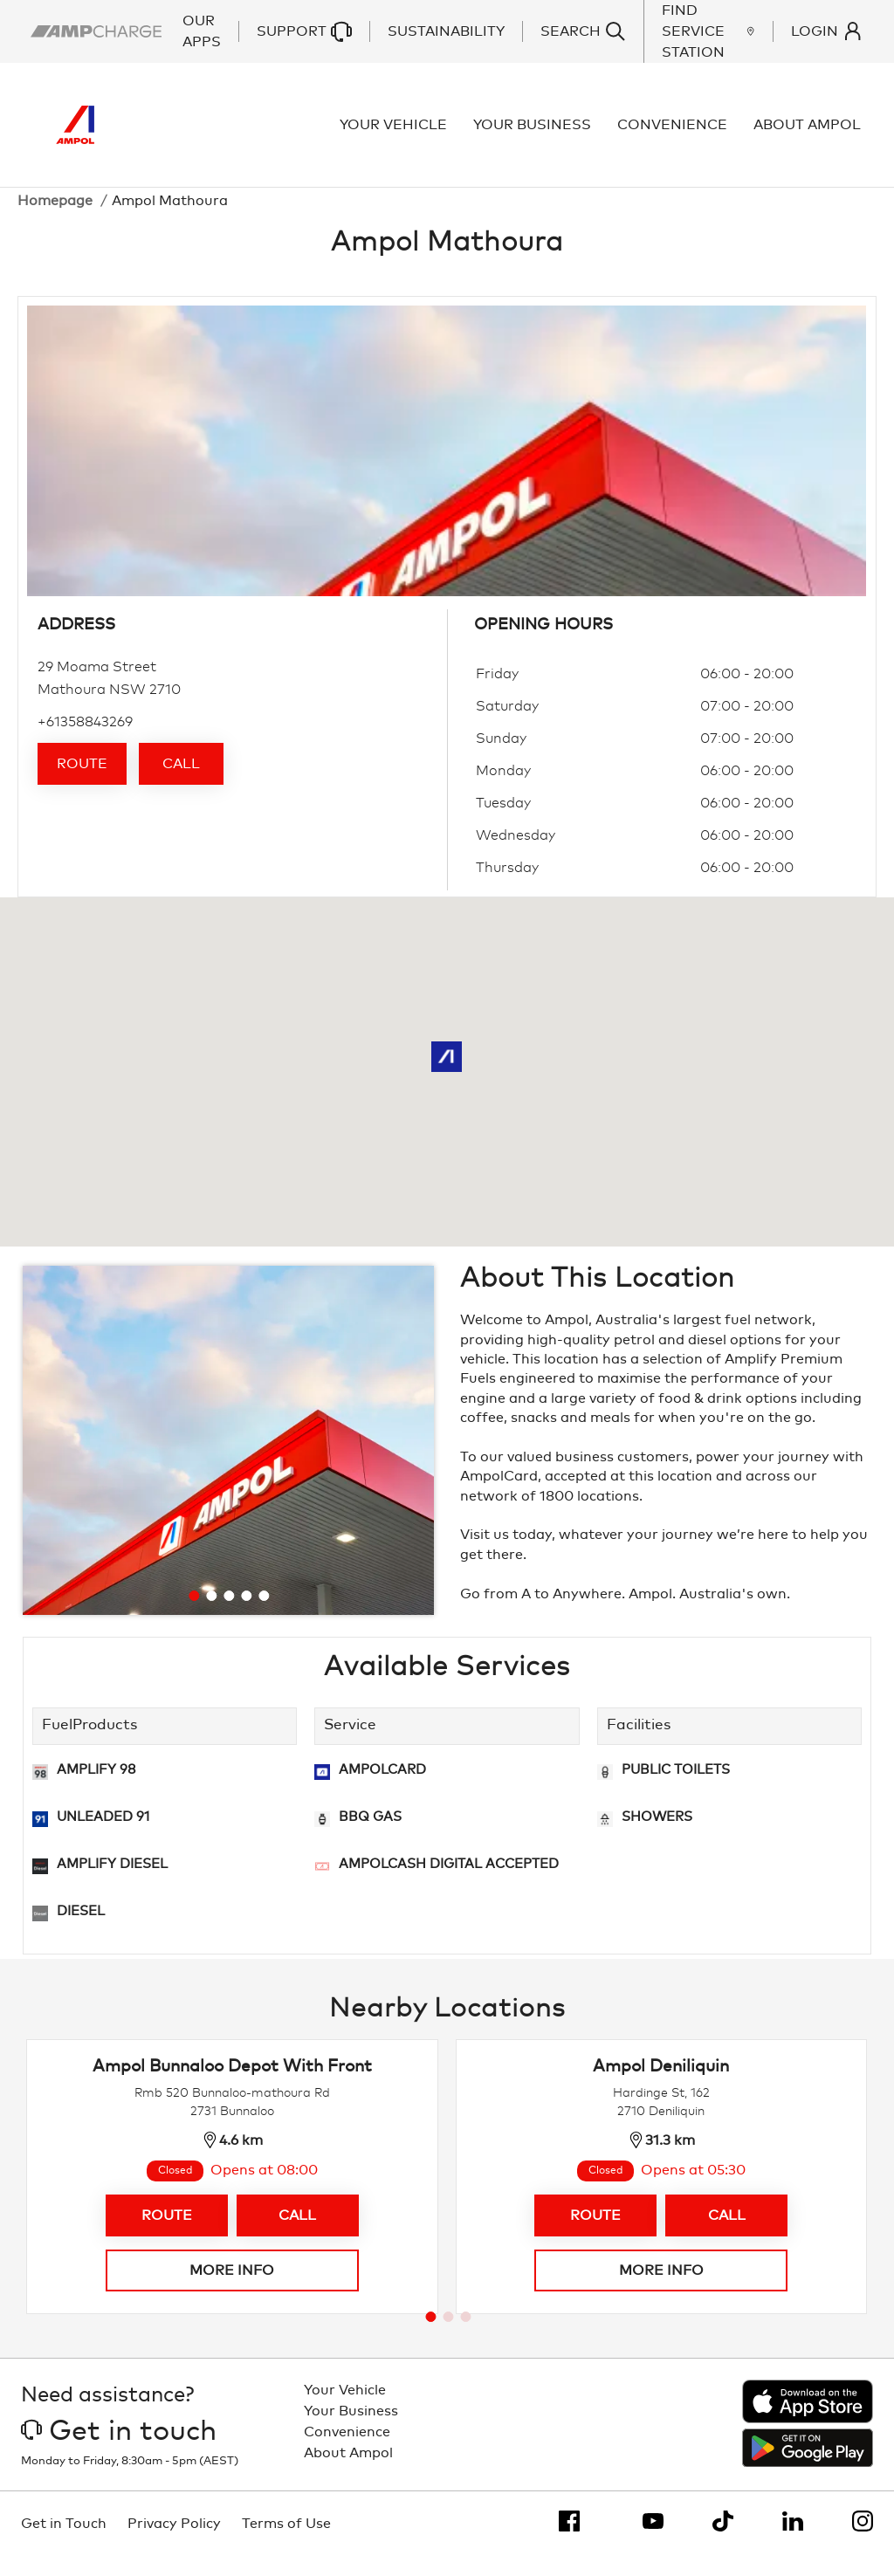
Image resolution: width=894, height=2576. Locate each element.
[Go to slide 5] (263, 1616)
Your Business (535, 134)
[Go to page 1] (430, 2336)
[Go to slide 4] (246, 1616)
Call (181, 784)
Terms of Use (286, 2544)
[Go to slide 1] (194, 1616)
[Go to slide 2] (211, 1616)
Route (82, 784)
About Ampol (809, 134)
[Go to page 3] (465, 2336)
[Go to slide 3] (229, 1616)
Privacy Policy (174, 2544)
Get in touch (119, 2451)
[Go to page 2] (448, 2336)
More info (232, 2290)
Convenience (675, 134)
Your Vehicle (396, 134)
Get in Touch (64, 2544)
